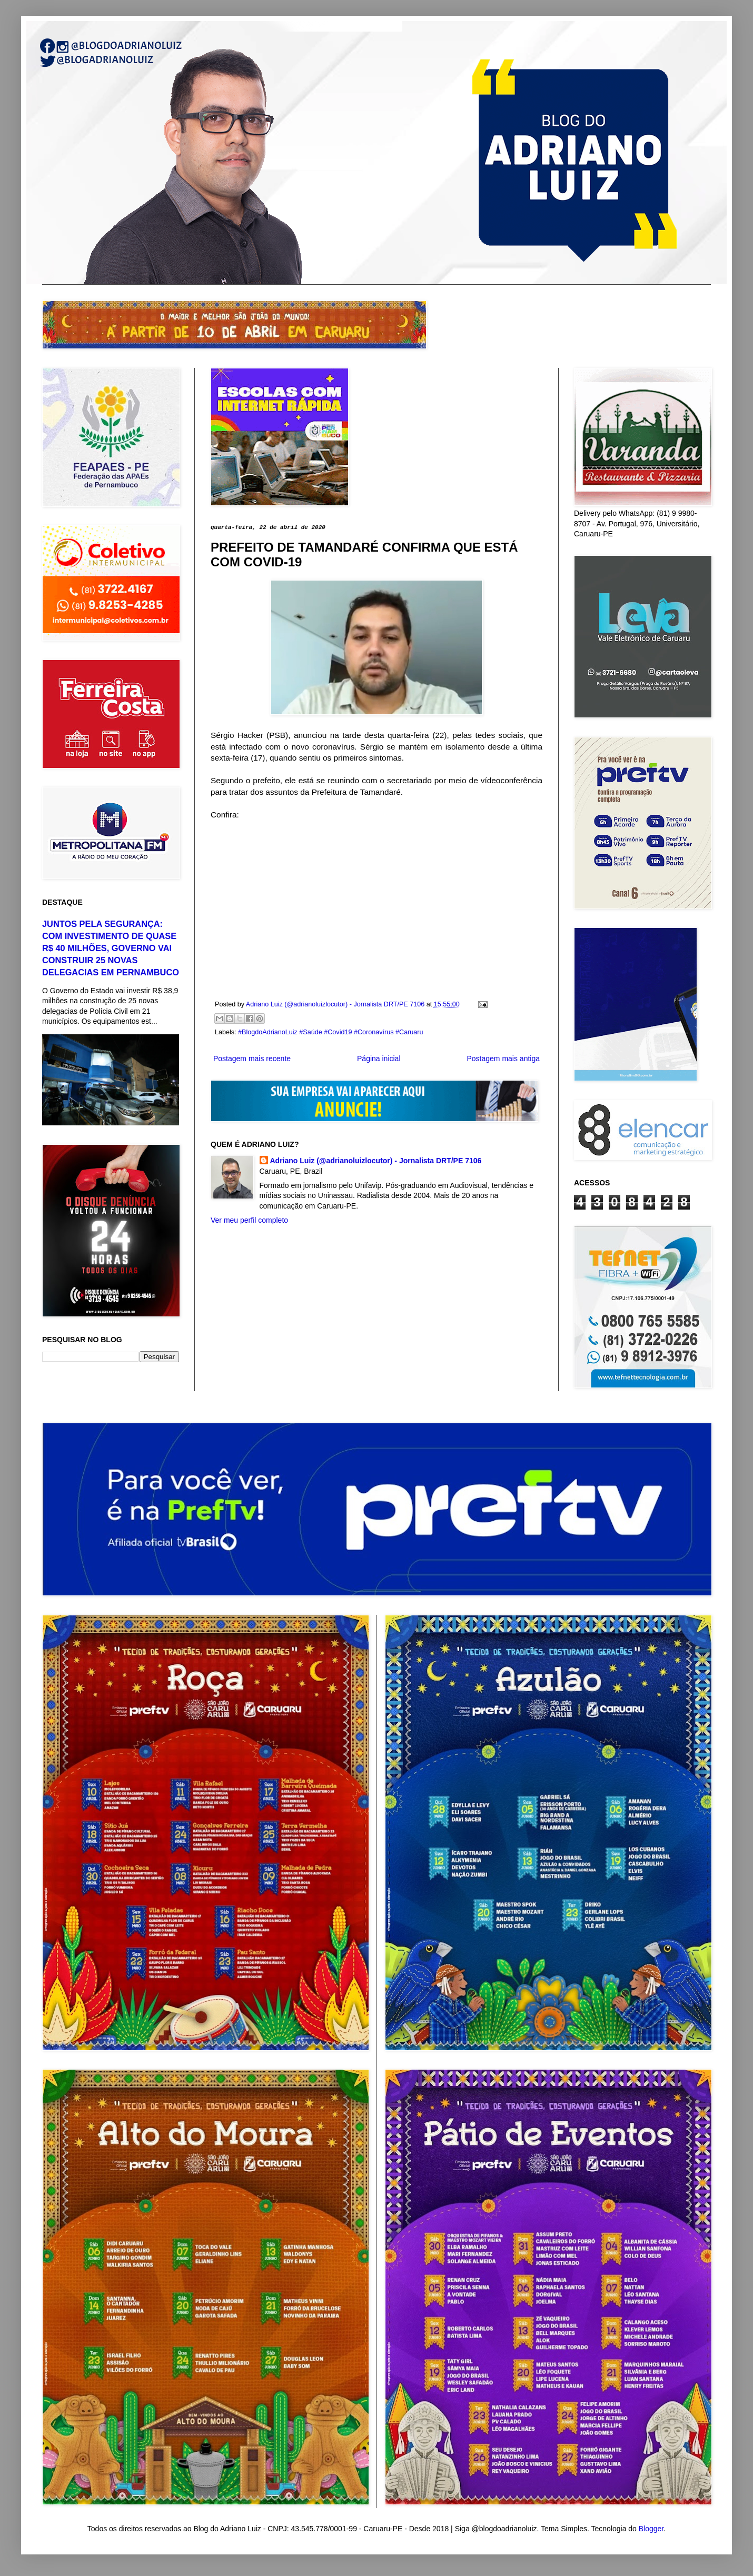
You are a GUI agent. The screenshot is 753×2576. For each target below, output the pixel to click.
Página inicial (379, 1058)
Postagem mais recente (252, 1058)
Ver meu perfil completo (249, 1220)
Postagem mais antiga (503, 1058)
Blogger (651, 2528)
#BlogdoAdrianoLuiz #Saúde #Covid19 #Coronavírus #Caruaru (330, 1032)
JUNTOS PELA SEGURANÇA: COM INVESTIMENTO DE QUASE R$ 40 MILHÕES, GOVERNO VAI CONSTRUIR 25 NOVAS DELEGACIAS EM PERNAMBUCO (110, 948)
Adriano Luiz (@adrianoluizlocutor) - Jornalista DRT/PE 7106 (376, 1160)
